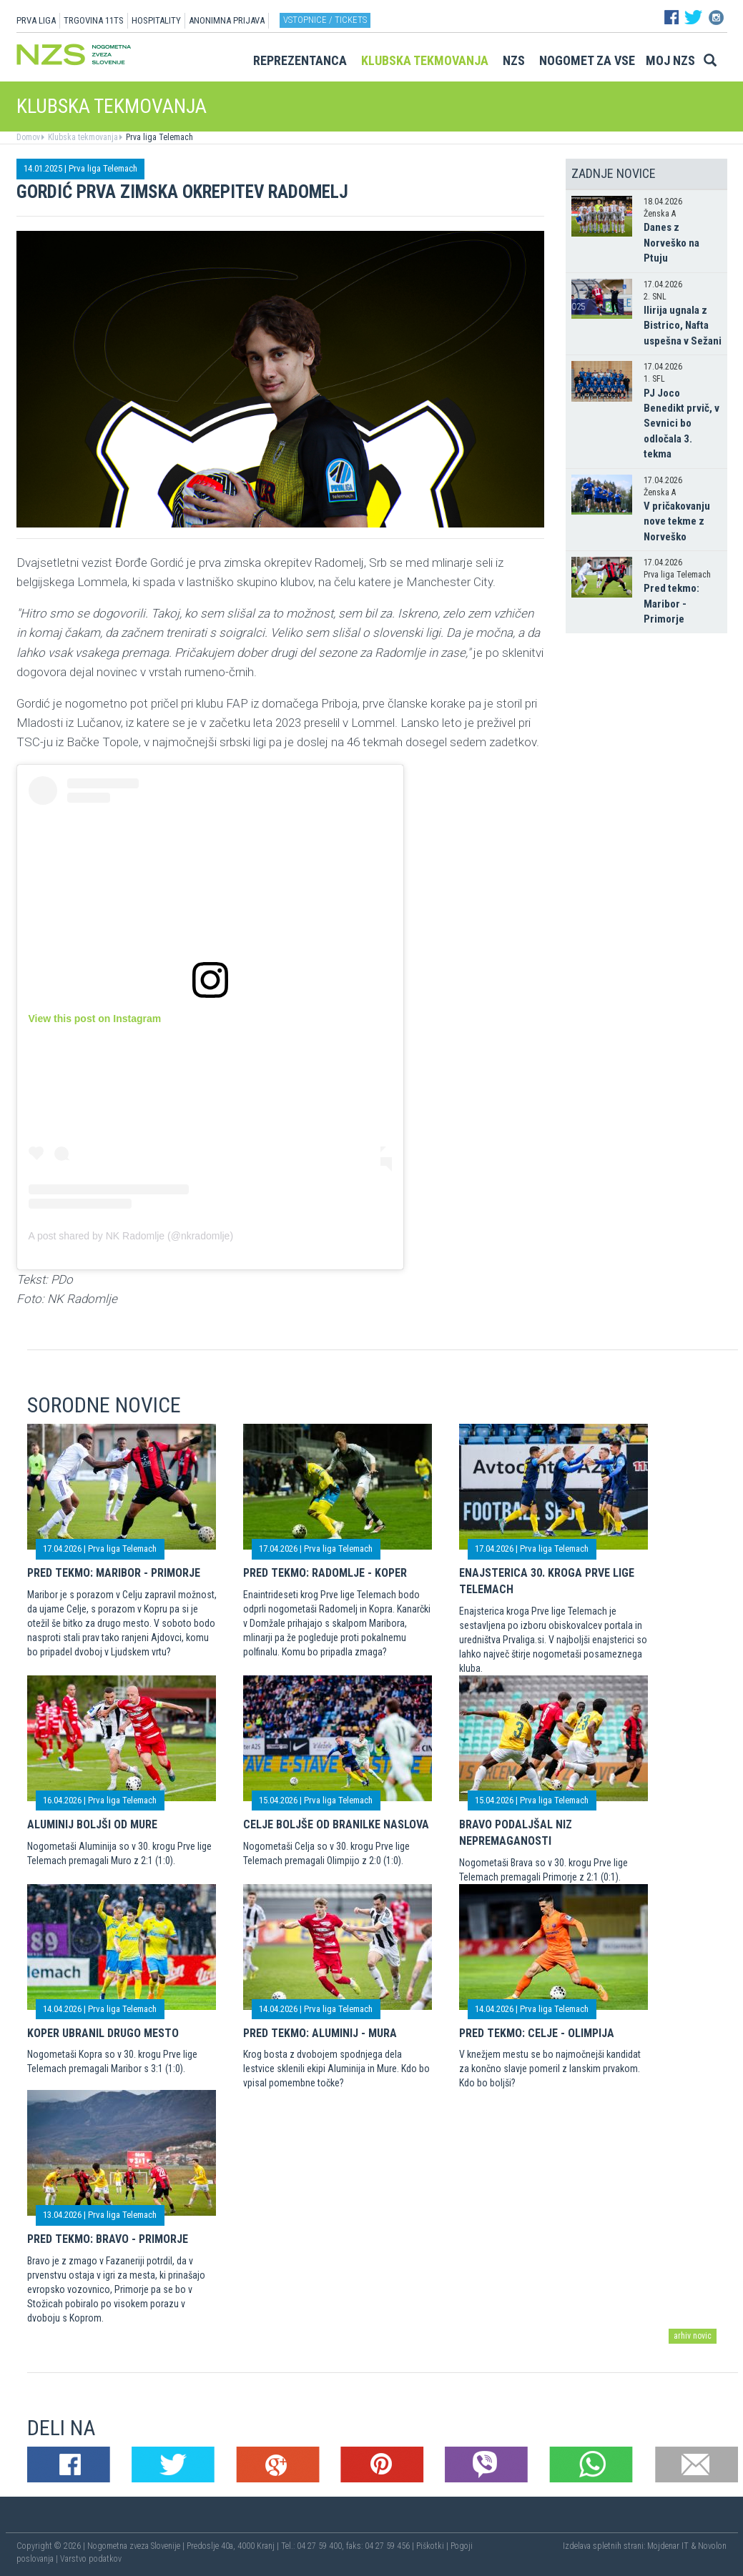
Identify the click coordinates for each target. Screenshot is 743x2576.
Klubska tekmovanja (424, 60)
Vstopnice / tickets (325, 19)
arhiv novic (693, 2336)
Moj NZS (670, 60)
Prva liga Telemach (158, 137)
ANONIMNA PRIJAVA (227, 20)
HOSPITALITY (156, 20)
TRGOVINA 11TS (94, 20)
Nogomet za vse (587, 60)
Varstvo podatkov (91, 2559)
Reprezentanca (300, 60)
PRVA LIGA (36, 20)
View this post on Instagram (95, 1018)
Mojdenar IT (668, 2546)
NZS (514, 60)
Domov (28, 137)
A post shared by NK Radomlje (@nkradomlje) (131, 1236)
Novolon (712, 2546)
